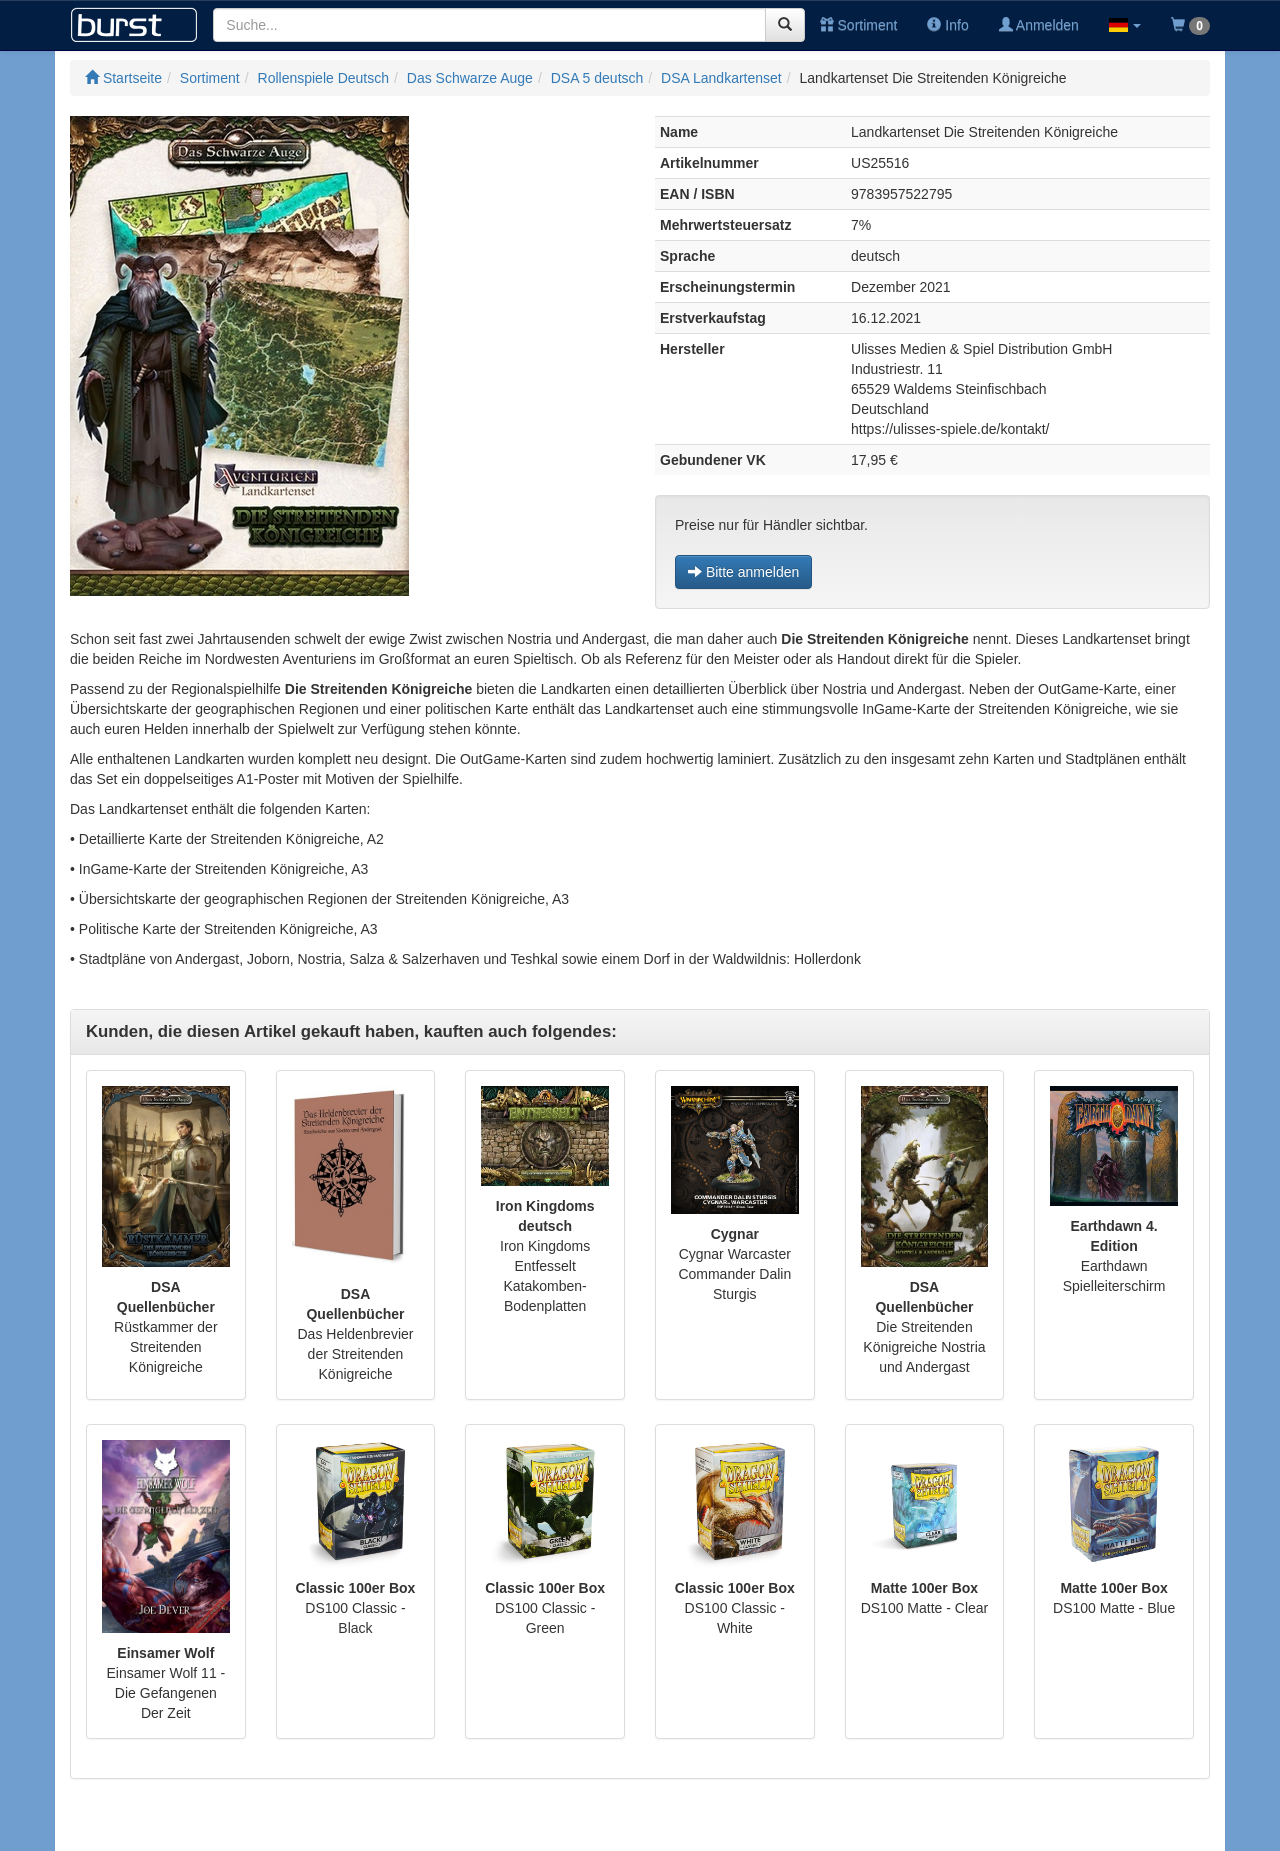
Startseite (123, 78)
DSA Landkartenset (721, 78)
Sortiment (859, 25)
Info (947, 25)
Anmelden (1039, 25)
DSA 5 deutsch (597, 78)
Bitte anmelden (743, 572)
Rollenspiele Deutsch (324, 78)
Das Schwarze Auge (470, 78)
